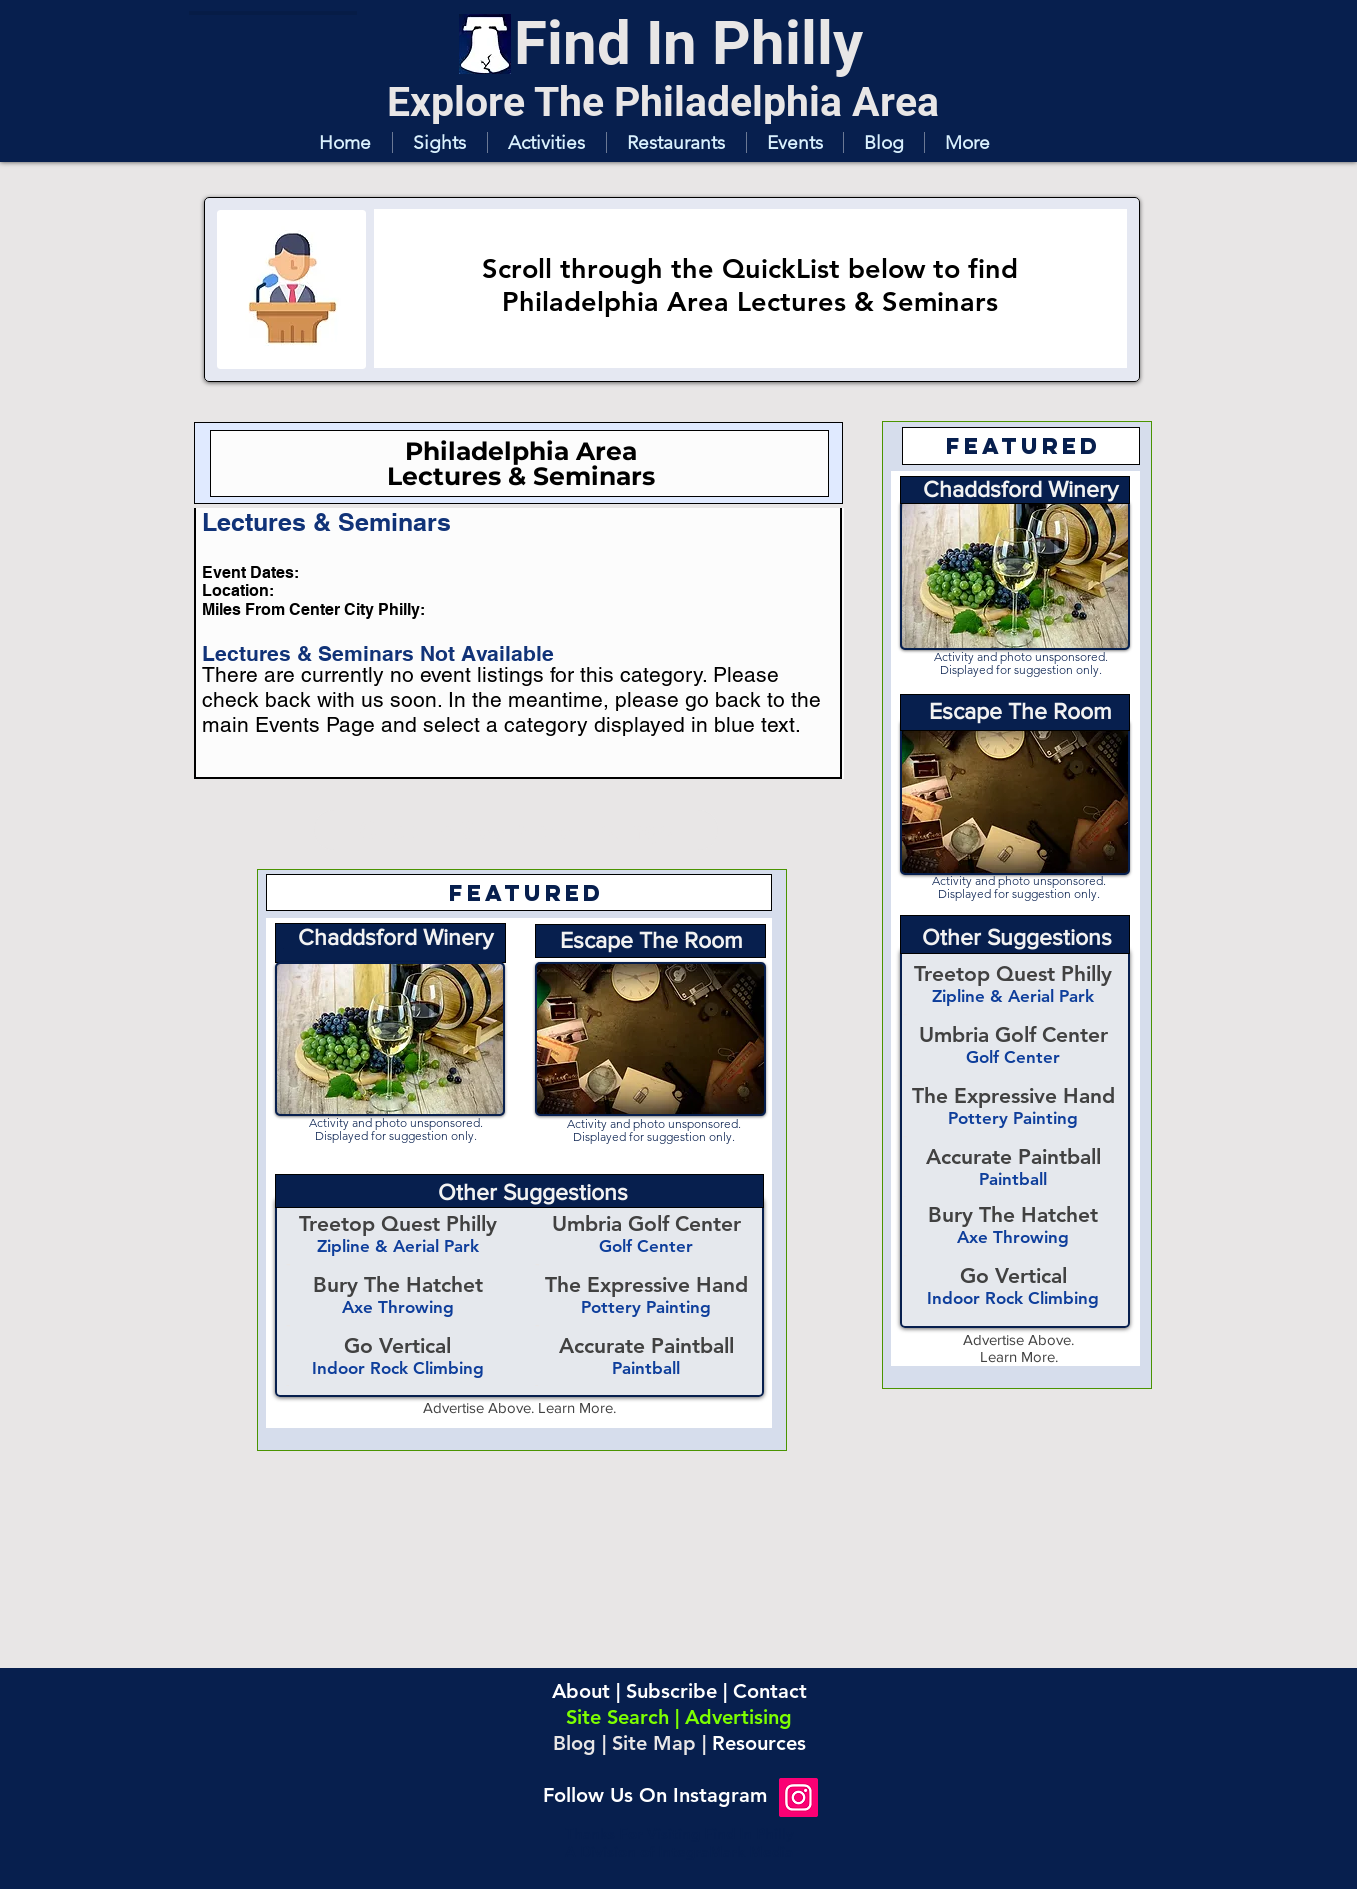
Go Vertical (1013, 1275)
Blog (574, 1743)
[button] (439, 142)
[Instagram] (798, 1797)
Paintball (1013, 1179)
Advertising (738, 1717)
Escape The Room (1020, 711)
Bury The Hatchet (1013, 1214)
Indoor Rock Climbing (1013, 1298)
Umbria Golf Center (1013, 1034)
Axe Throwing (1013, 1237)
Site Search (617, 1717)
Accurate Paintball (1013, 1156)
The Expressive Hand (1013, 1095)
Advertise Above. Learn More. (519, 1407)
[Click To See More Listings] (516, 830)
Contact (770, 1691)
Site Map (654, 1743)
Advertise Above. (1018, 1339)
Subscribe (671, 1691)
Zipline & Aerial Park (1013, 996)
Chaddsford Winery (1020, 489)
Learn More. (1019, 1356)
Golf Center (1013, 1057)
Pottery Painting (1013, 1118)
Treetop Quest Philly (1013, 973)
